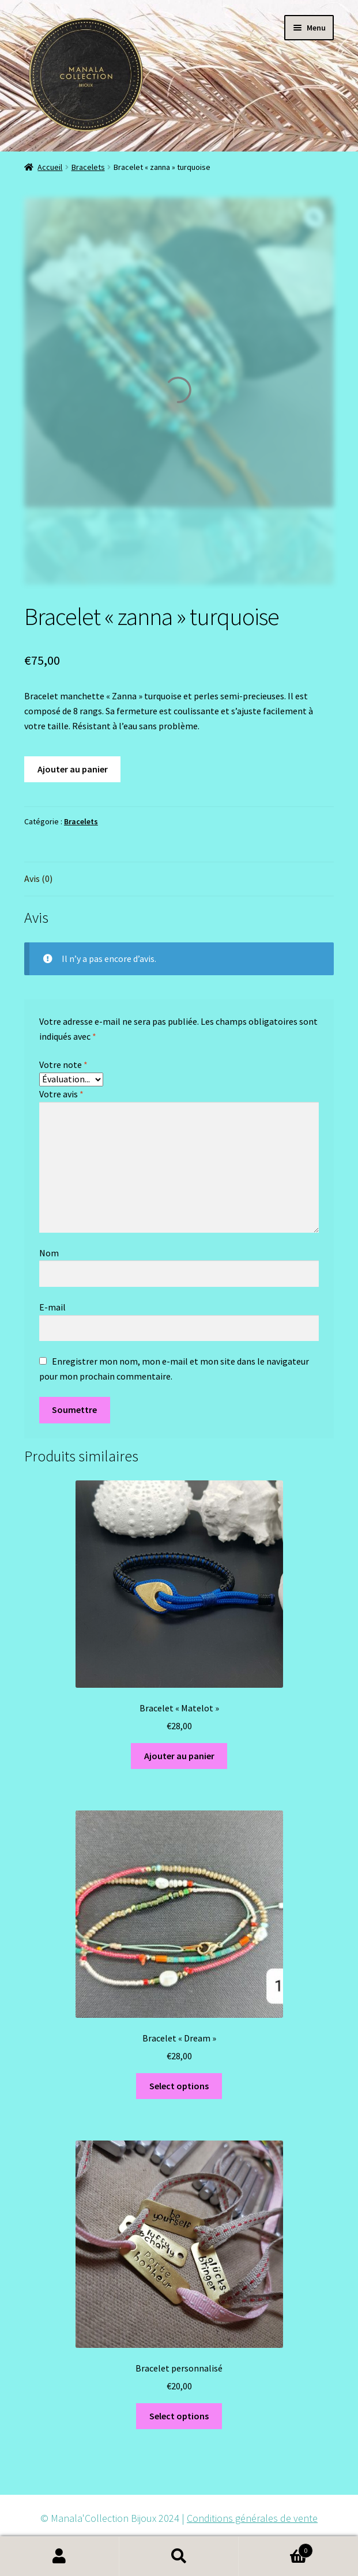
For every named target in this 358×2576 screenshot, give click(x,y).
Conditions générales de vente (252, 2518)
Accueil (49, 167)
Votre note (63, 1064)
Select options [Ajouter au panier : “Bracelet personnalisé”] (179, 2416)
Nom (49, 1253)
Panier (276, 2548)
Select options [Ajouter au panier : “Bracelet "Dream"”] (179, 2086)
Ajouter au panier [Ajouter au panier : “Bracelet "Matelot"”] (179, 1755)
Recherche (179, 2556)
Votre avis (61, 1094)
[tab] (179, 879)
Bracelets (88, 167)
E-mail (53, 1307)
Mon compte (59, 2556)
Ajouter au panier (72, 769)
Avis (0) (38, 878)
